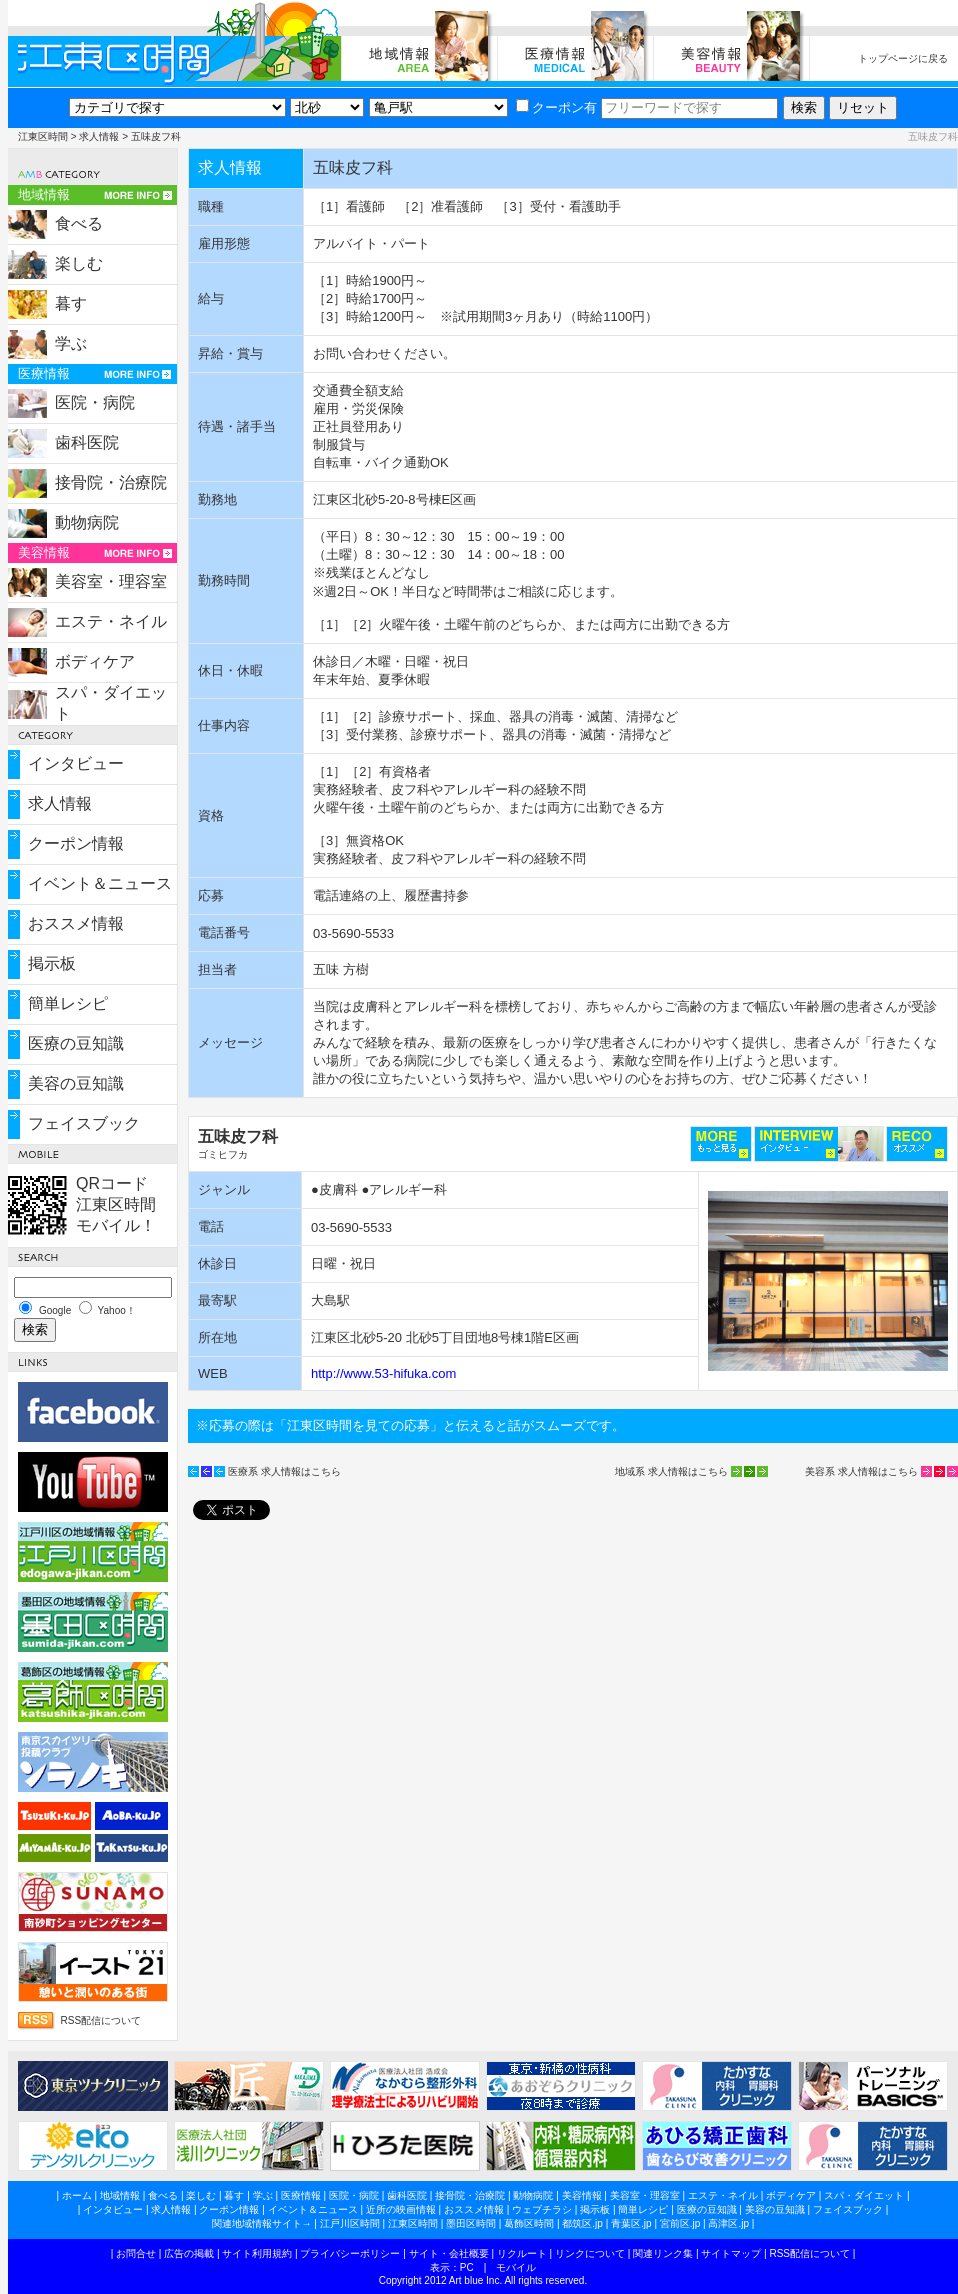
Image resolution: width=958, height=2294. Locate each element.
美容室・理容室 (111, 581)
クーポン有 (556, 107)
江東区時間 (43, 136)
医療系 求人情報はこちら (284, 1471)
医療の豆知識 (76, 1043)
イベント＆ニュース (100, 883)
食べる (79, 223)
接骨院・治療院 (111, 482)
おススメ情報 (76, 923)
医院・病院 (95, 402)
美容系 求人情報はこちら (861, 1471)
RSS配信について (101, 2020)
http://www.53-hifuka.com (383, 1373)
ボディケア (95, 661)
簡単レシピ (68, 1003)
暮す (71, 303)
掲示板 (52, 963)
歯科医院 (87, 442)
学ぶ (71, 343)
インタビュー (76, 763)
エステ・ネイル (111, 621)
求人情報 (99, 136)
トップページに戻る (903, 58)
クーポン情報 (76, 843)
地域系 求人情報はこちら (671, 1471)
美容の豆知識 (76, 1083)
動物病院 (87, 522)
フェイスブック (84, 1123)
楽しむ (79, 263)
